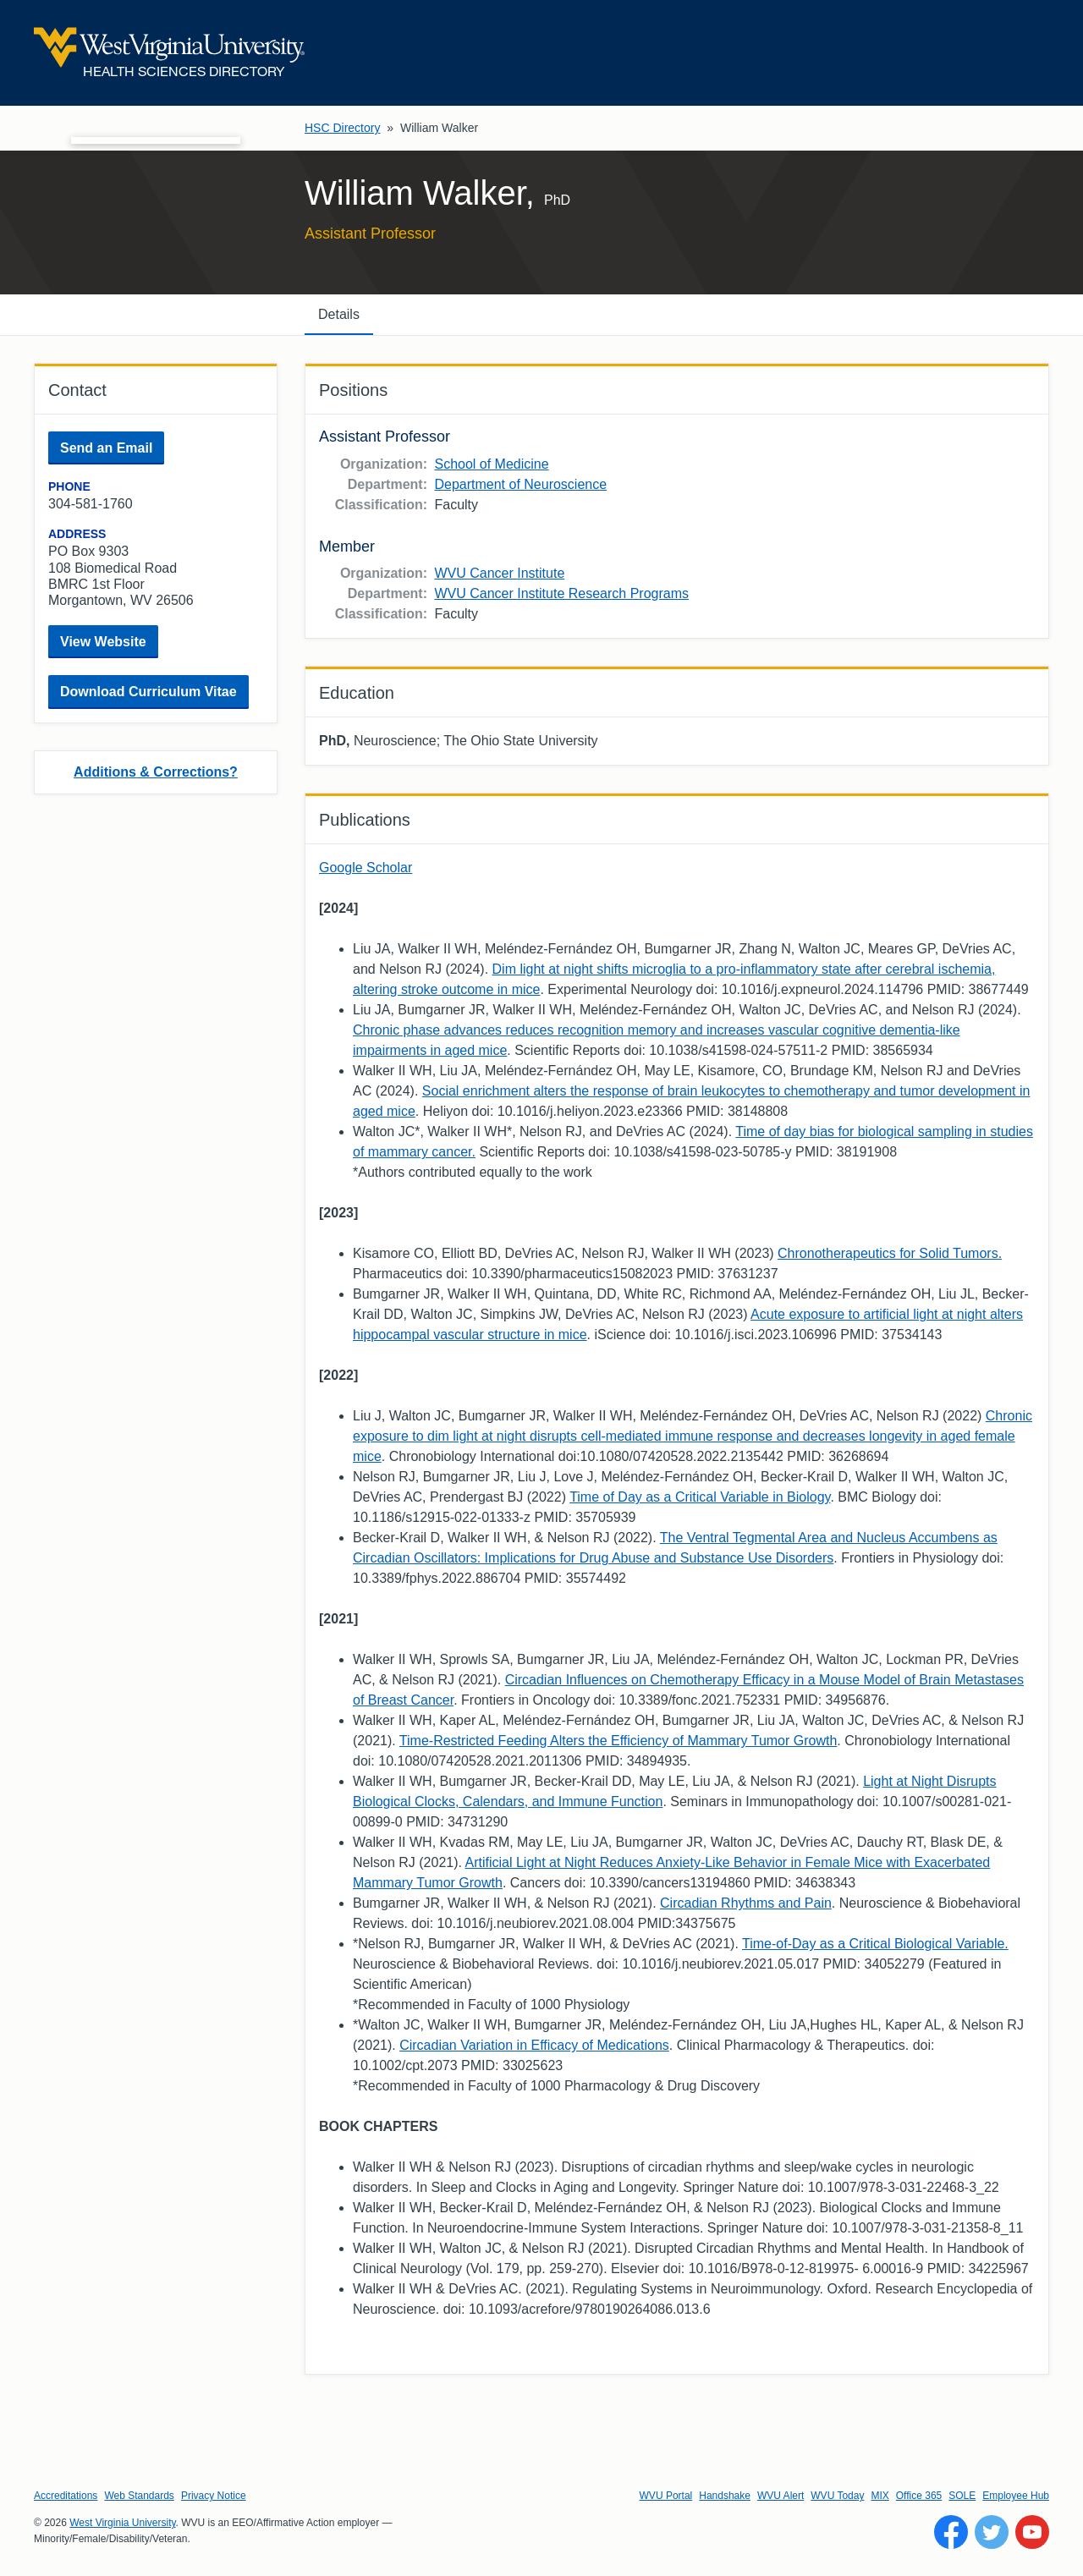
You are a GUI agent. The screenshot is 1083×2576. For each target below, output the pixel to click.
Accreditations (65, 2496)
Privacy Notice (213, 2496)
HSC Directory (342, 128)
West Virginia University (122, 2523)
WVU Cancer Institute (499, 573)
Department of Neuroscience (520, 484)
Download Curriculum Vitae (148, 691)
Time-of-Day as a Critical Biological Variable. (875, 1943)
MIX (879, 2496)
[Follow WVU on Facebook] (951, 2532)
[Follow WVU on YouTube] (1032, 2532)
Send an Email (106, 448)
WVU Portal (666, 2496)
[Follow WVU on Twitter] (992, 2532)
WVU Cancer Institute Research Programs (561, 593)
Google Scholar (365, 867)
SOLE (962, 2496)
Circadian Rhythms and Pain (746, 1903)
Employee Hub (1015, 2496)
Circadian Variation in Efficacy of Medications (534, 2045)
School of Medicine (491, 464)
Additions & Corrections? (156, 772)
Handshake (724, 2496)
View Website (103, 641)
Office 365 (919, 2496)
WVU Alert (780, 2496)
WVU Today (837, 2496)
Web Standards (139, 2496)
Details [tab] (339, 314)
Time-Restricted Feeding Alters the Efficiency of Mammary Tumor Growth (618, 1740)
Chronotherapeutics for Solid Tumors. (890, 1253)
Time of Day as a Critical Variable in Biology (699, 1497)
